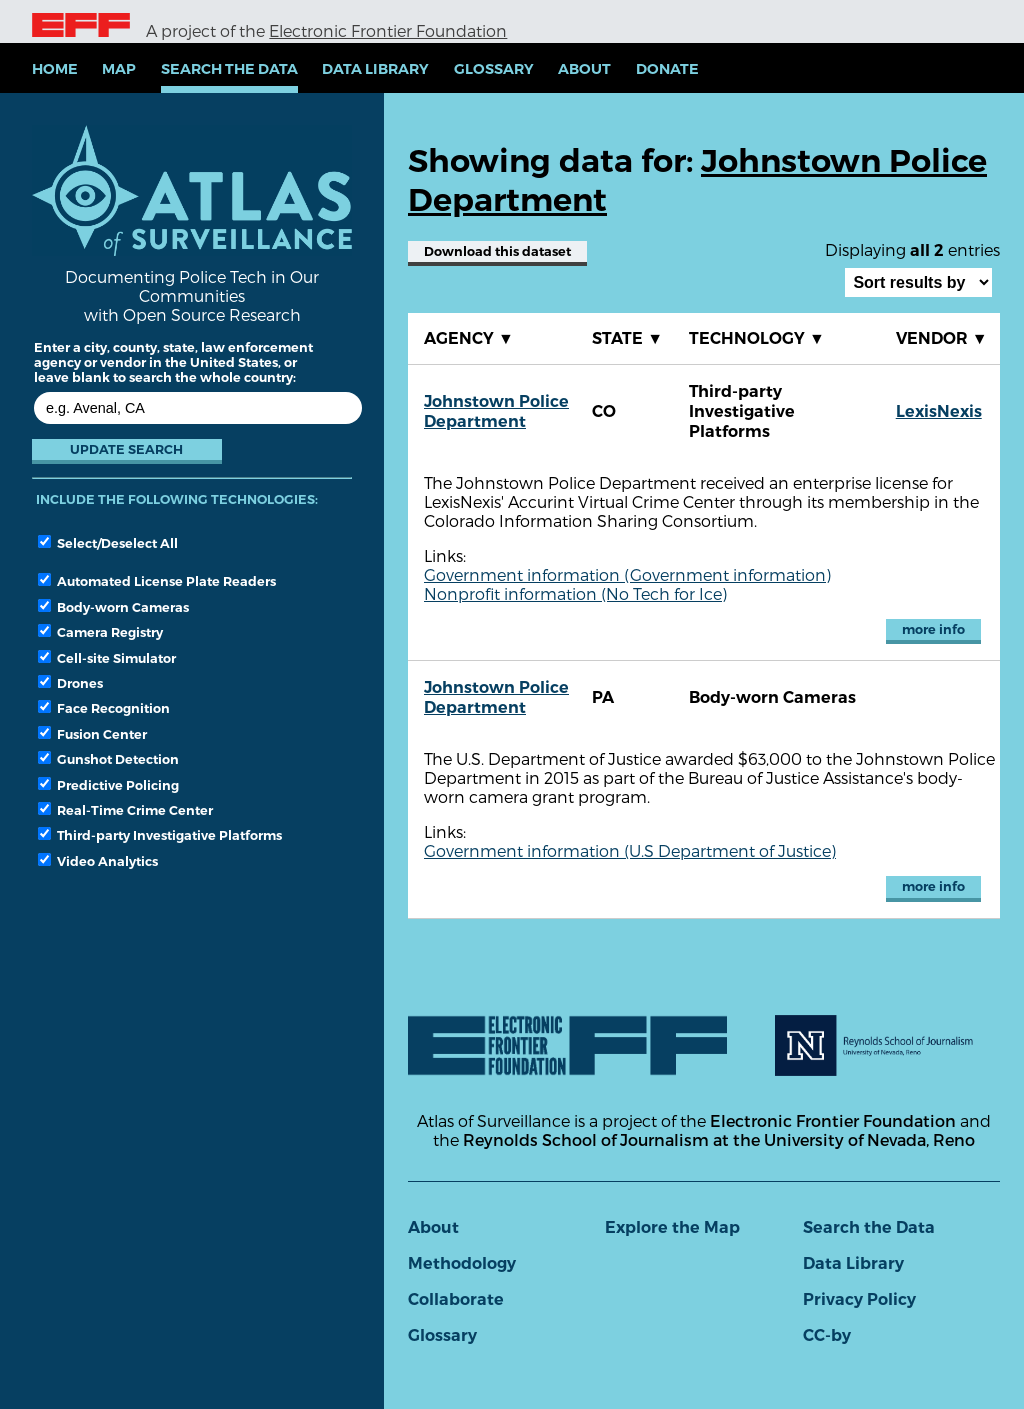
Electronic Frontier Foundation (388, 30)
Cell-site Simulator (107, 658)
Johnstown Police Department (496, 411)
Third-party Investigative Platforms (160, 835)
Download (497, 251)
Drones (70, 683)
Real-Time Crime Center (125, 810)
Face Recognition (104, 708)
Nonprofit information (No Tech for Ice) (575, 593)
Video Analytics (98, 861)
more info (933, 629)
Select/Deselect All (108, 543)
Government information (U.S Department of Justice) (630, 850)
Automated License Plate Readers (157, 581)
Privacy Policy (859, 1299)
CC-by (827, 1335)
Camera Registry (100, 632)
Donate (667, 69)
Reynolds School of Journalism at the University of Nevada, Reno (719, 1139)
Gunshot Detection (108, 759)
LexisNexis (939, 411)
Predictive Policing (108, 785)
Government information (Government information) (627, 574)
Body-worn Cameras (113, 607)
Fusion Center (92, 734)
